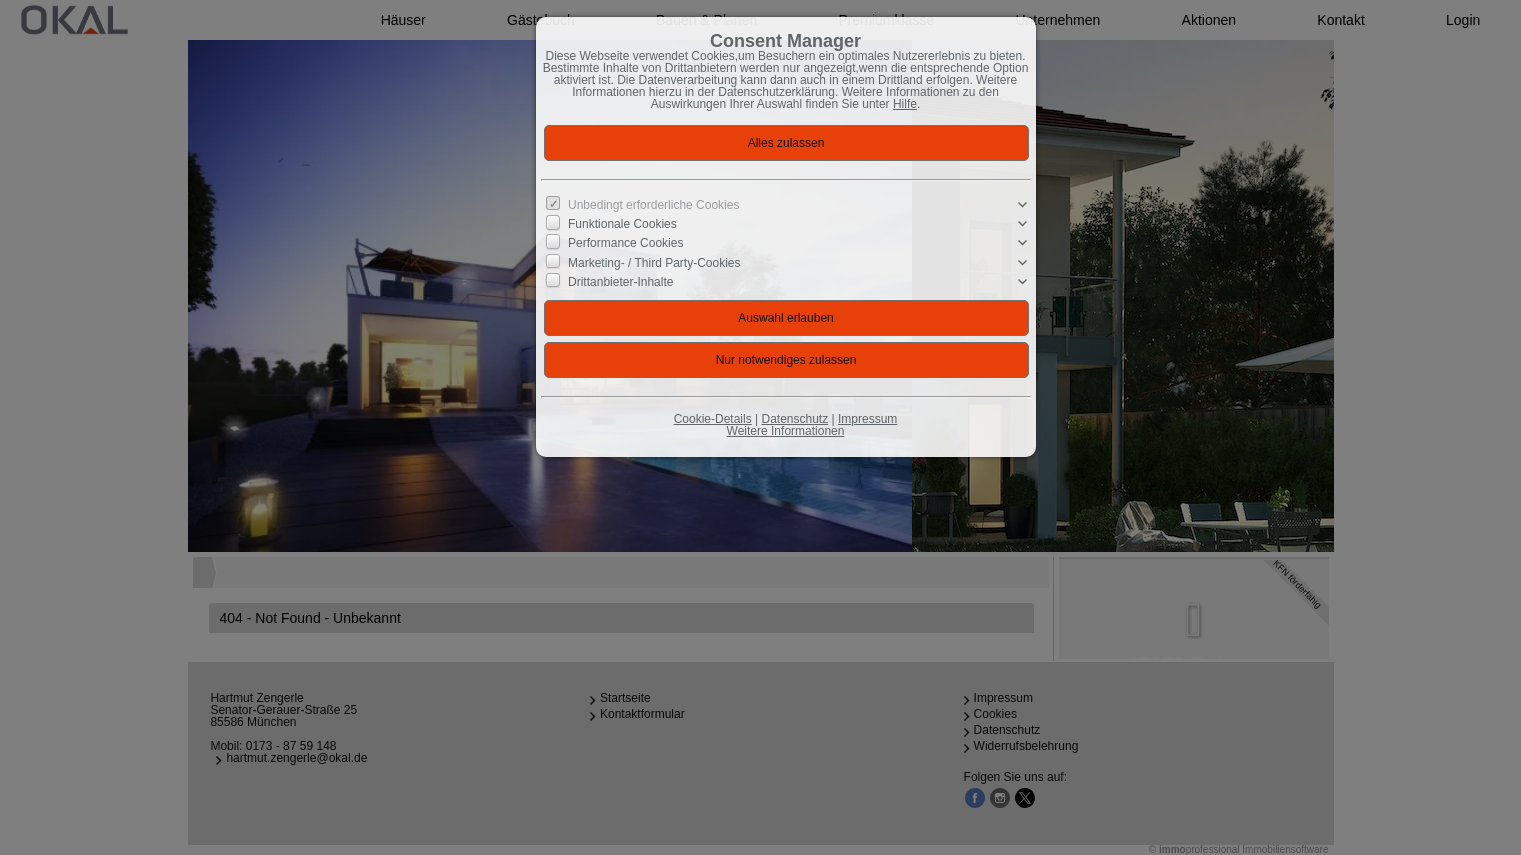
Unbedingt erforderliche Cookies (653, 205)
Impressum (867, 419)
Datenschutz (794, 419)
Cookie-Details (713, 419)
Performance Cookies (625, 243)
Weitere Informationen (786, 431)
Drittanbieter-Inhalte (620, 282)
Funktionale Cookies (622, 224)
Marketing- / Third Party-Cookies (654, 262)
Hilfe (905, 104)
